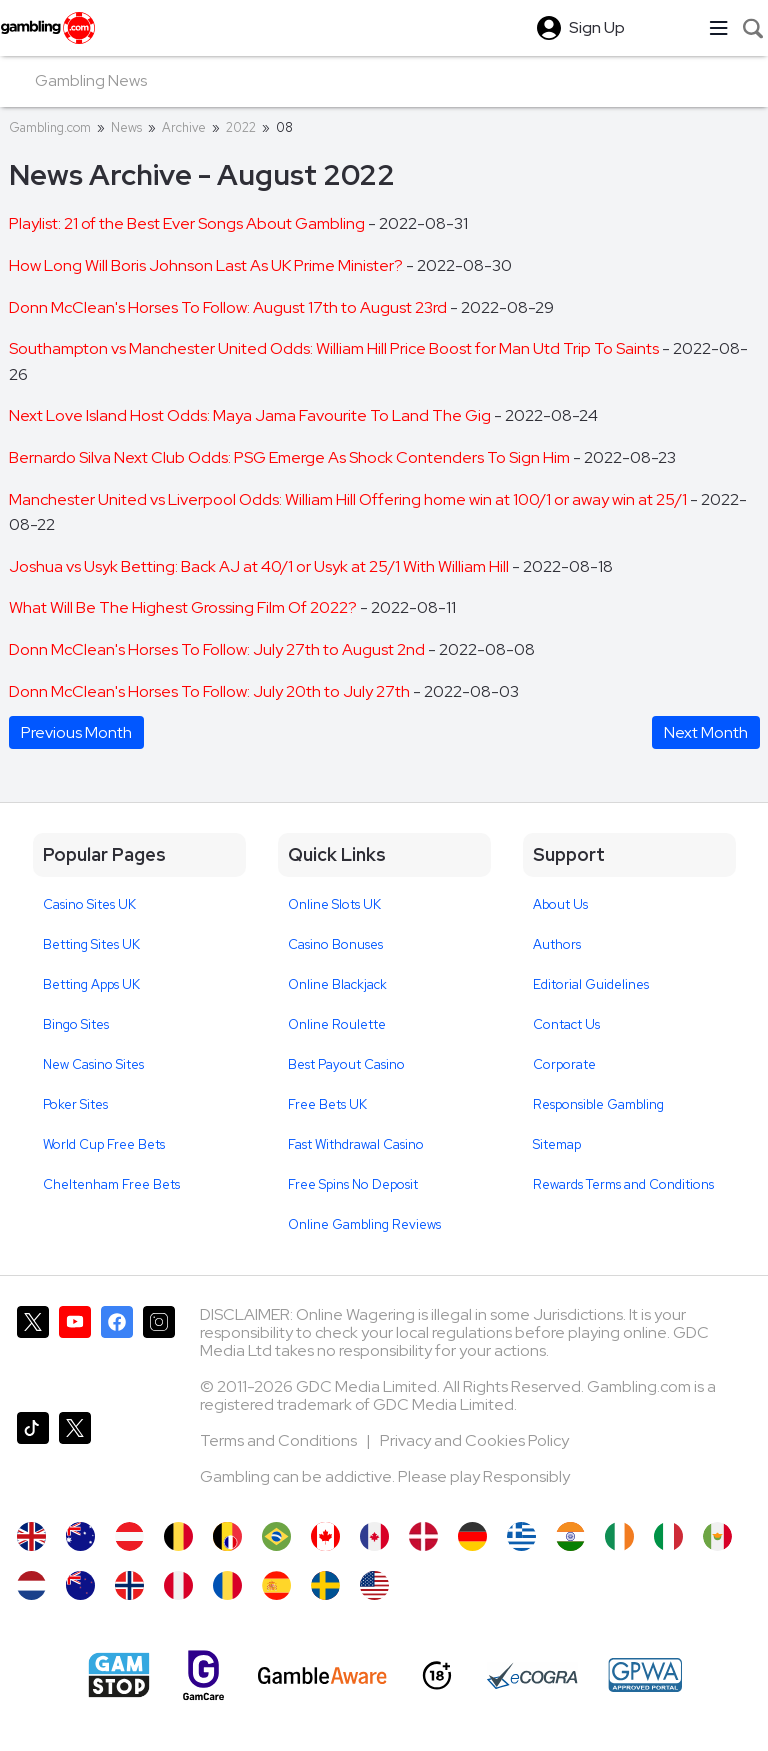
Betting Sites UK (91, 944)
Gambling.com (50, 127)
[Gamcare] (203, 1675)
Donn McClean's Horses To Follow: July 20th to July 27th (211, 691)
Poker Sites (75, 1104)
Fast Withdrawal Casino (356, 1144)
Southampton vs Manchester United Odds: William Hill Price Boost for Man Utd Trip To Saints (335, 348)
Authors (557, 944)
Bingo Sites (76, 1024)
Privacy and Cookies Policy (474, 1440)
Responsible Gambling (598, 1104)
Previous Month (76, 732)
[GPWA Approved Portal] (645, 1675)
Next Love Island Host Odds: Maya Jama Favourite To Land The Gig (251, 415)
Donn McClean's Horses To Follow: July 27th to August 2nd (218, 649)
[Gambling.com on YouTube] (75, 1351)
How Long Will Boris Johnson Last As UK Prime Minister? (207, 265)
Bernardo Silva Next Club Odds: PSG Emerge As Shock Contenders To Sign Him (291, 457)
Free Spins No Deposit (353, 1184)
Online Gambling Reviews (364, 1224)
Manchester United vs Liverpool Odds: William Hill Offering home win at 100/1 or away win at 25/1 (349, 499)
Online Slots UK (334, 904)
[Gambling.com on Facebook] (117, 1351)
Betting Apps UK (91, 984)
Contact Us (566, 1024)
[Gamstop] (119, 1675)
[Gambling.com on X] (33, 1351)
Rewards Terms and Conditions (623, 1184)
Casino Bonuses (335, 944)
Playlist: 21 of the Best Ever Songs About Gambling (188, 223)
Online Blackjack (337, 984)
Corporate (564, 1064)
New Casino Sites (93, 1064)
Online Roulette (337, 1024)
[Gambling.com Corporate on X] (75, 1457)
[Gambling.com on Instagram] (159, 1351)
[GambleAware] (322, 1675)
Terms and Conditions (280, 1440)
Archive (184, 127)
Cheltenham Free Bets (111, 1184)
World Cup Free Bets (104, 1144)
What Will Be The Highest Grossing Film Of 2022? (184, 607)
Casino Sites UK (89, 904)
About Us (560, 904)
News (126, 127)
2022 (241, 127)
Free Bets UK (327, 1104)
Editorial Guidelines (591, 984)
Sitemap (557, 1144)
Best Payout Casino (346, 1064)
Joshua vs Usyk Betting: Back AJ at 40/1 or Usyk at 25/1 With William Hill (260, 566)
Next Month (706, 732)
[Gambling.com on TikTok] (33, 1457)
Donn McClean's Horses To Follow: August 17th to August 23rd (229, 307)
